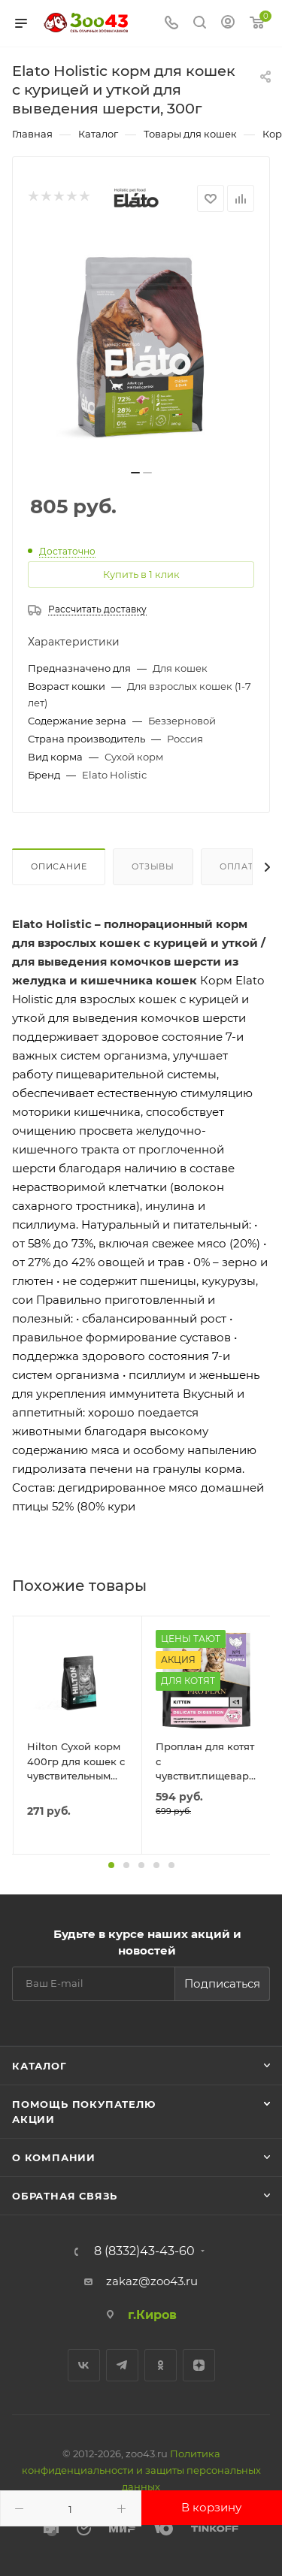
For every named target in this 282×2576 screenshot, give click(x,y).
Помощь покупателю (84, 2104)
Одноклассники (160, 2365)
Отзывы (153, 866)
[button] (111, 1865)
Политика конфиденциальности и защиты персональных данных (141, 2470)
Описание (58, 866)
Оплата (240, 866)
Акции (33, 2119)
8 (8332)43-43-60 (144, 2251)
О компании (54, 2157)
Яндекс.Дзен (199, 2365)
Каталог (39, 2066)
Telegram (122, 2365)
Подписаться (222, 1983)
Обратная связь (64, 2196)
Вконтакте (84, 2365)
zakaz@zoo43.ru (152, 2281)
